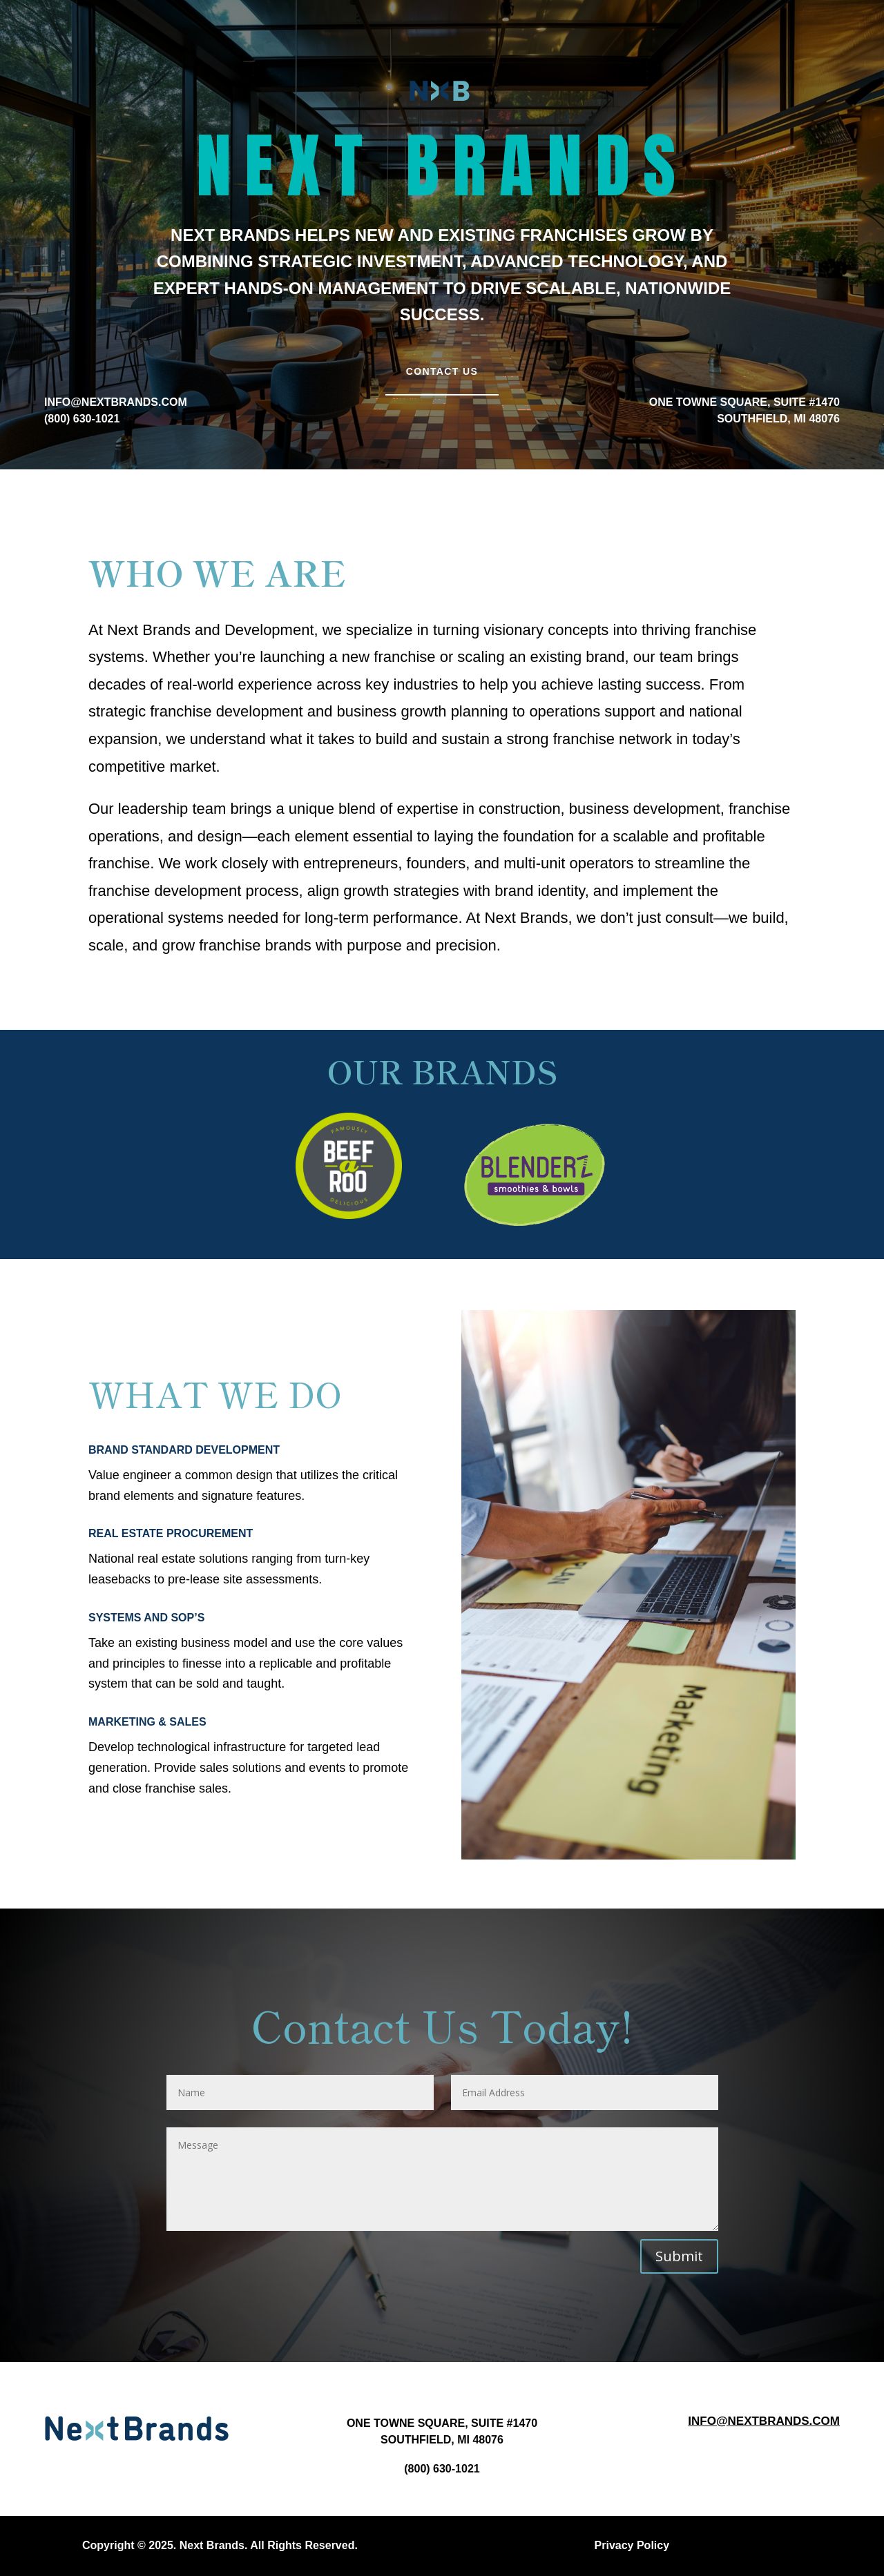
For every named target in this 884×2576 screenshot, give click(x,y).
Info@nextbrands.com (764, 2421)
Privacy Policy (632, 2545)
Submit (679, 2256)
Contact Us (442, 371)
